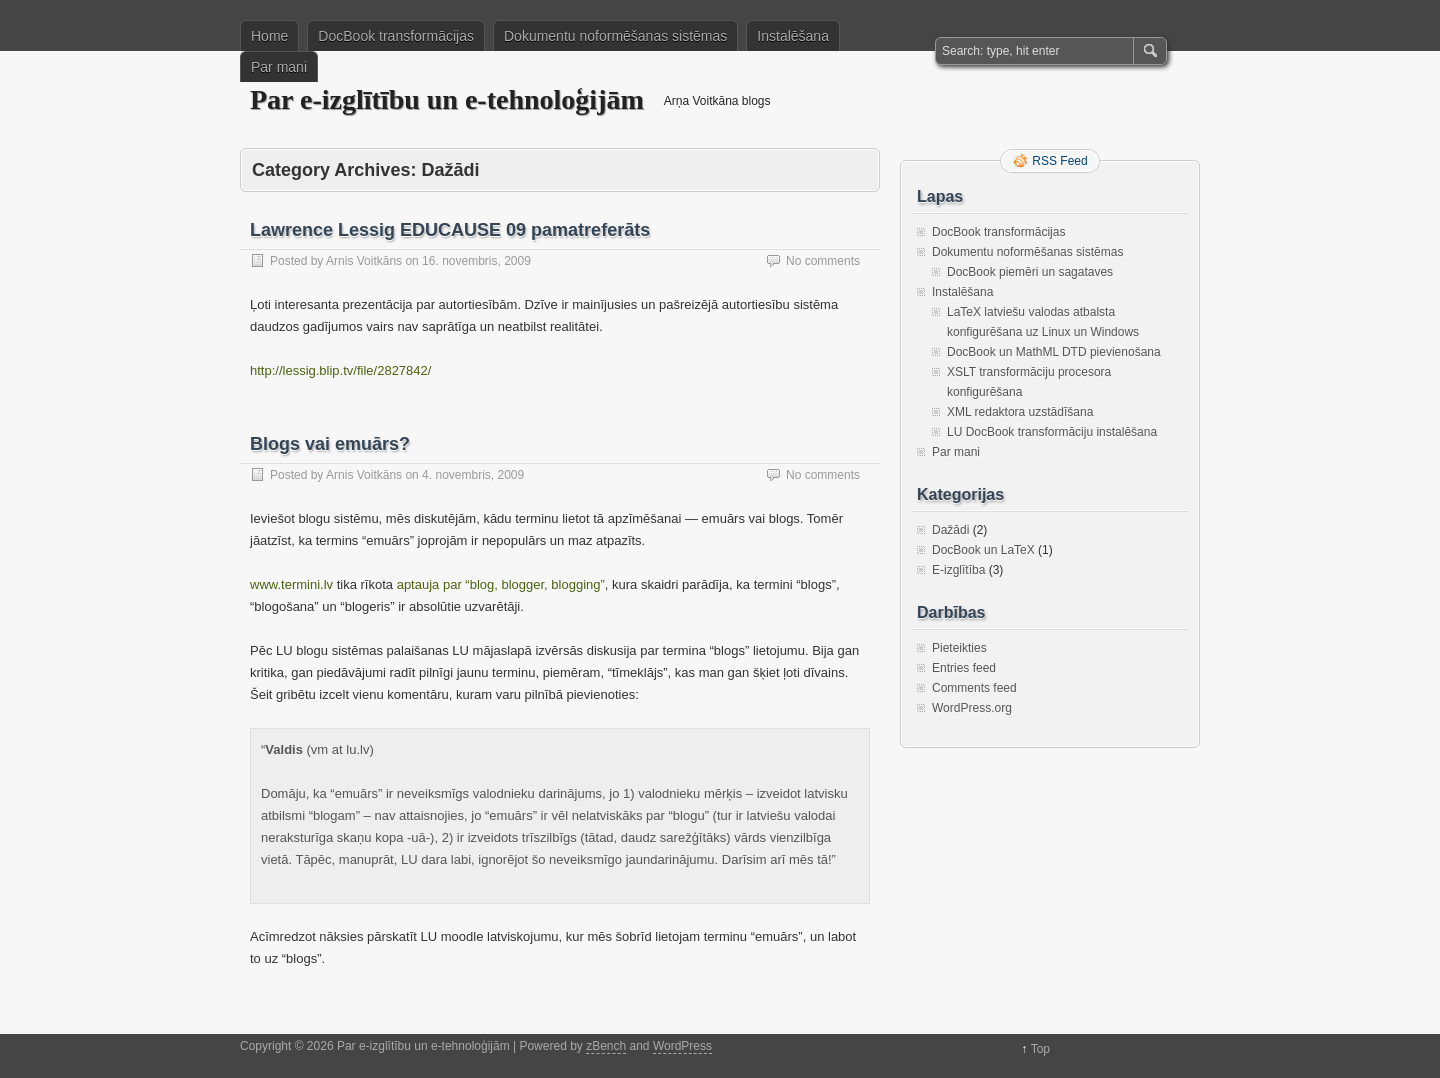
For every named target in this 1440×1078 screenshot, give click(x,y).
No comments (823, 261)
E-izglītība (958, 570)
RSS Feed (1059, 161)
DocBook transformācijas (396, 36)
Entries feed (964, 668)
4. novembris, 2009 (473, 475)
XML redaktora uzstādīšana (1020, 412)
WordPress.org (972, 708)
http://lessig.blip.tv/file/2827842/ (340, 370)
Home (269, 36)
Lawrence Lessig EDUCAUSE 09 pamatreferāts (450, 230)
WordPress (682, 1046)
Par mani (279, 67)
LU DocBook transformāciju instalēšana (1052, 432)
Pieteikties (959, 648)
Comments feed (974, 688)
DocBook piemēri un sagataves (1030, 272)
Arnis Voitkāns (364, 261)
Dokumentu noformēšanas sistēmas (615, 36)
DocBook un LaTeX (983, 550)
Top (1040, 1049)
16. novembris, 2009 (476, 261)
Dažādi (950, 530)
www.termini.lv (291, 584)
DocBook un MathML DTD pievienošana (1054, 352)
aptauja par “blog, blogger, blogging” (501, 584)
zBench (606, 1046)
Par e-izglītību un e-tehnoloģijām (447, 99)
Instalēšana (793, 36)
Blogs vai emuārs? (330, 444)
